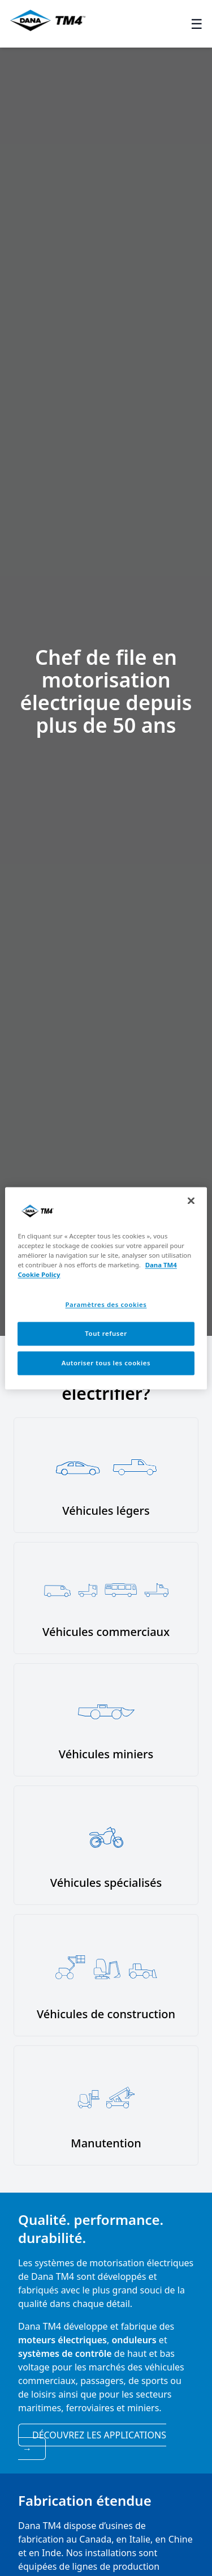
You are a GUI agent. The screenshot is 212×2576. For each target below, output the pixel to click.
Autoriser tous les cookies (106, 1363)
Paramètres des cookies (106, 1304)
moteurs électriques (62, 2340)
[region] (105, 1288)
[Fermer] (191, 1200)
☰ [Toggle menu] (197, 24)
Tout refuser (106, 1333)
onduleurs (133, 2340)
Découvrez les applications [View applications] (94, 2442)
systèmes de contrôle (65, 2353)
